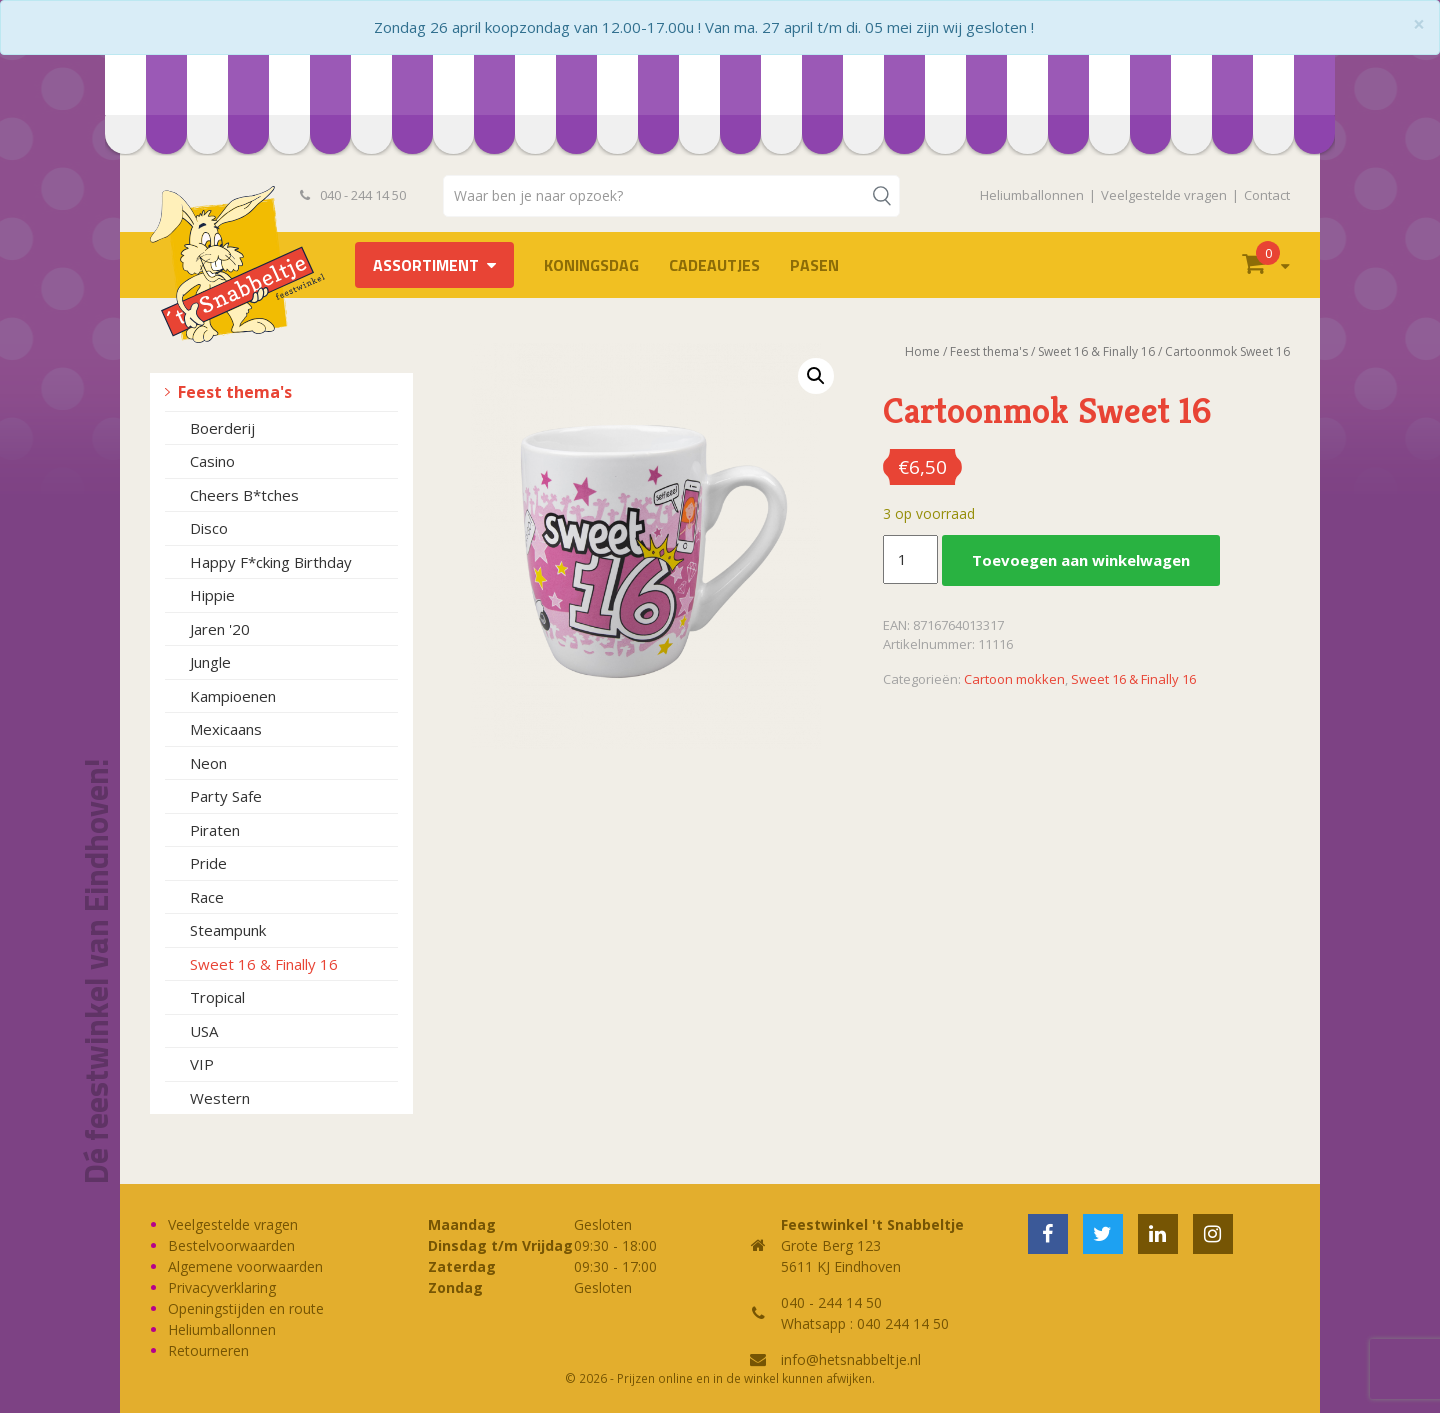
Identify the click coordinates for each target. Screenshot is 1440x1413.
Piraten (215, 830)
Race (207, 897)
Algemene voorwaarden (245, 1266)
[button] (816, 376)
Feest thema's (235, 392)
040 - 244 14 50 (353, 195)
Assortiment (426, 265)
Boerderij (222, 428)
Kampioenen (233, 696)
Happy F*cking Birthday (271, 562)
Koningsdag (591, 265)
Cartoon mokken (1014, 679)
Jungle (210, 662)
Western (220, 1098)
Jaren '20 (220, 629)
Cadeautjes (714, 265)
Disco (209, 528)
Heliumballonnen (1032, 195)
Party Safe (226, 796)
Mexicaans (226, 729)
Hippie (212, 595)
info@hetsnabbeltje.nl (851, 1359)
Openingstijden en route (246, 1308)
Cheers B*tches (244, 495)
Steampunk (228, 930)
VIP (202, 1064)
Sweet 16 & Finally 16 (264, 964)
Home (922, 351)
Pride (208, 863)
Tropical (217, 997)
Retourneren (208, 1350)
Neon (208, 763)
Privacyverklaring (222, 1287)
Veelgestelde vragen (1164, 195)
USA (204, 1031)
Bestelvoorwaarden (231, 1245)
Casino (212, 461)
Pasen (814, 265)
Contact (1267, 195)
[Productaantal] (910, 560)
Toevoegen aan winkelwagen (1081, 560)
